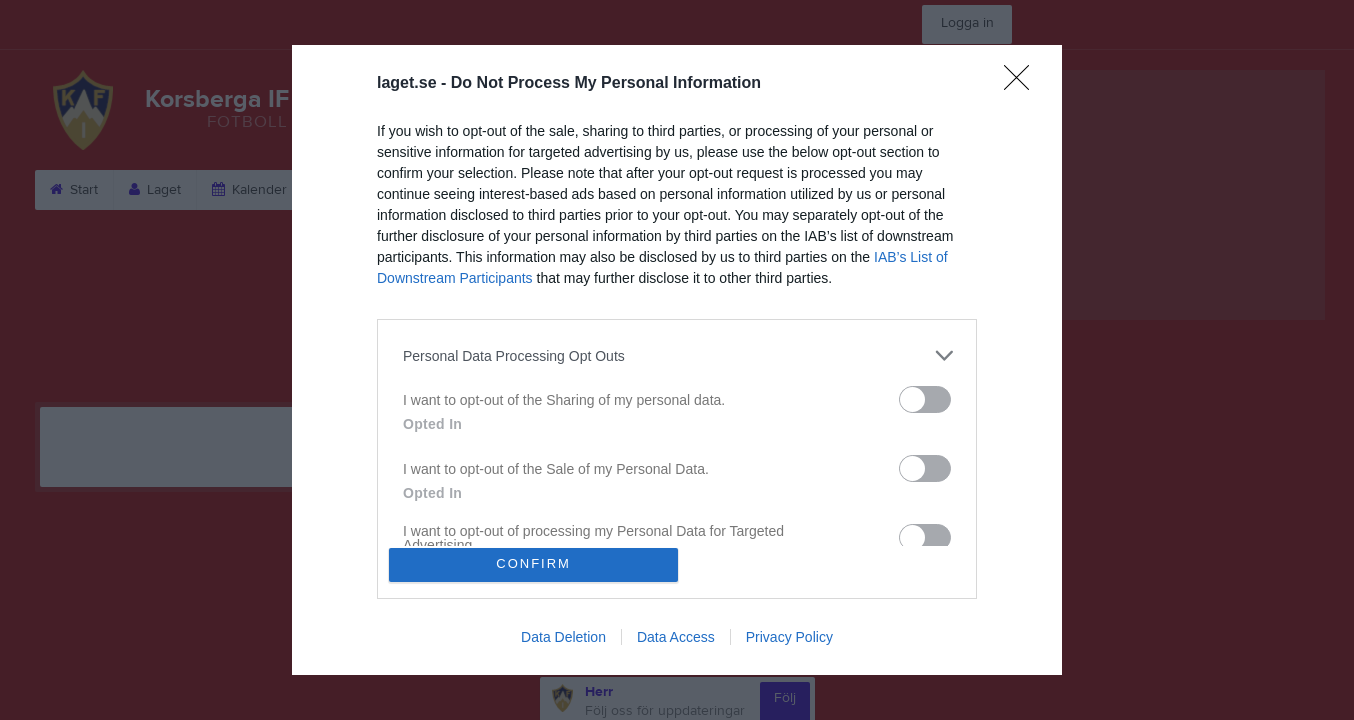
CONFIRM (539, 564)
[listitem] (677, 350)
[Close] (1023, 79)
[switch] (925, 394)
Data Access (676, 642)
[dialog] (677, 360)
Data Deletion (563, 642)
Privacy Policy (789, 642)
